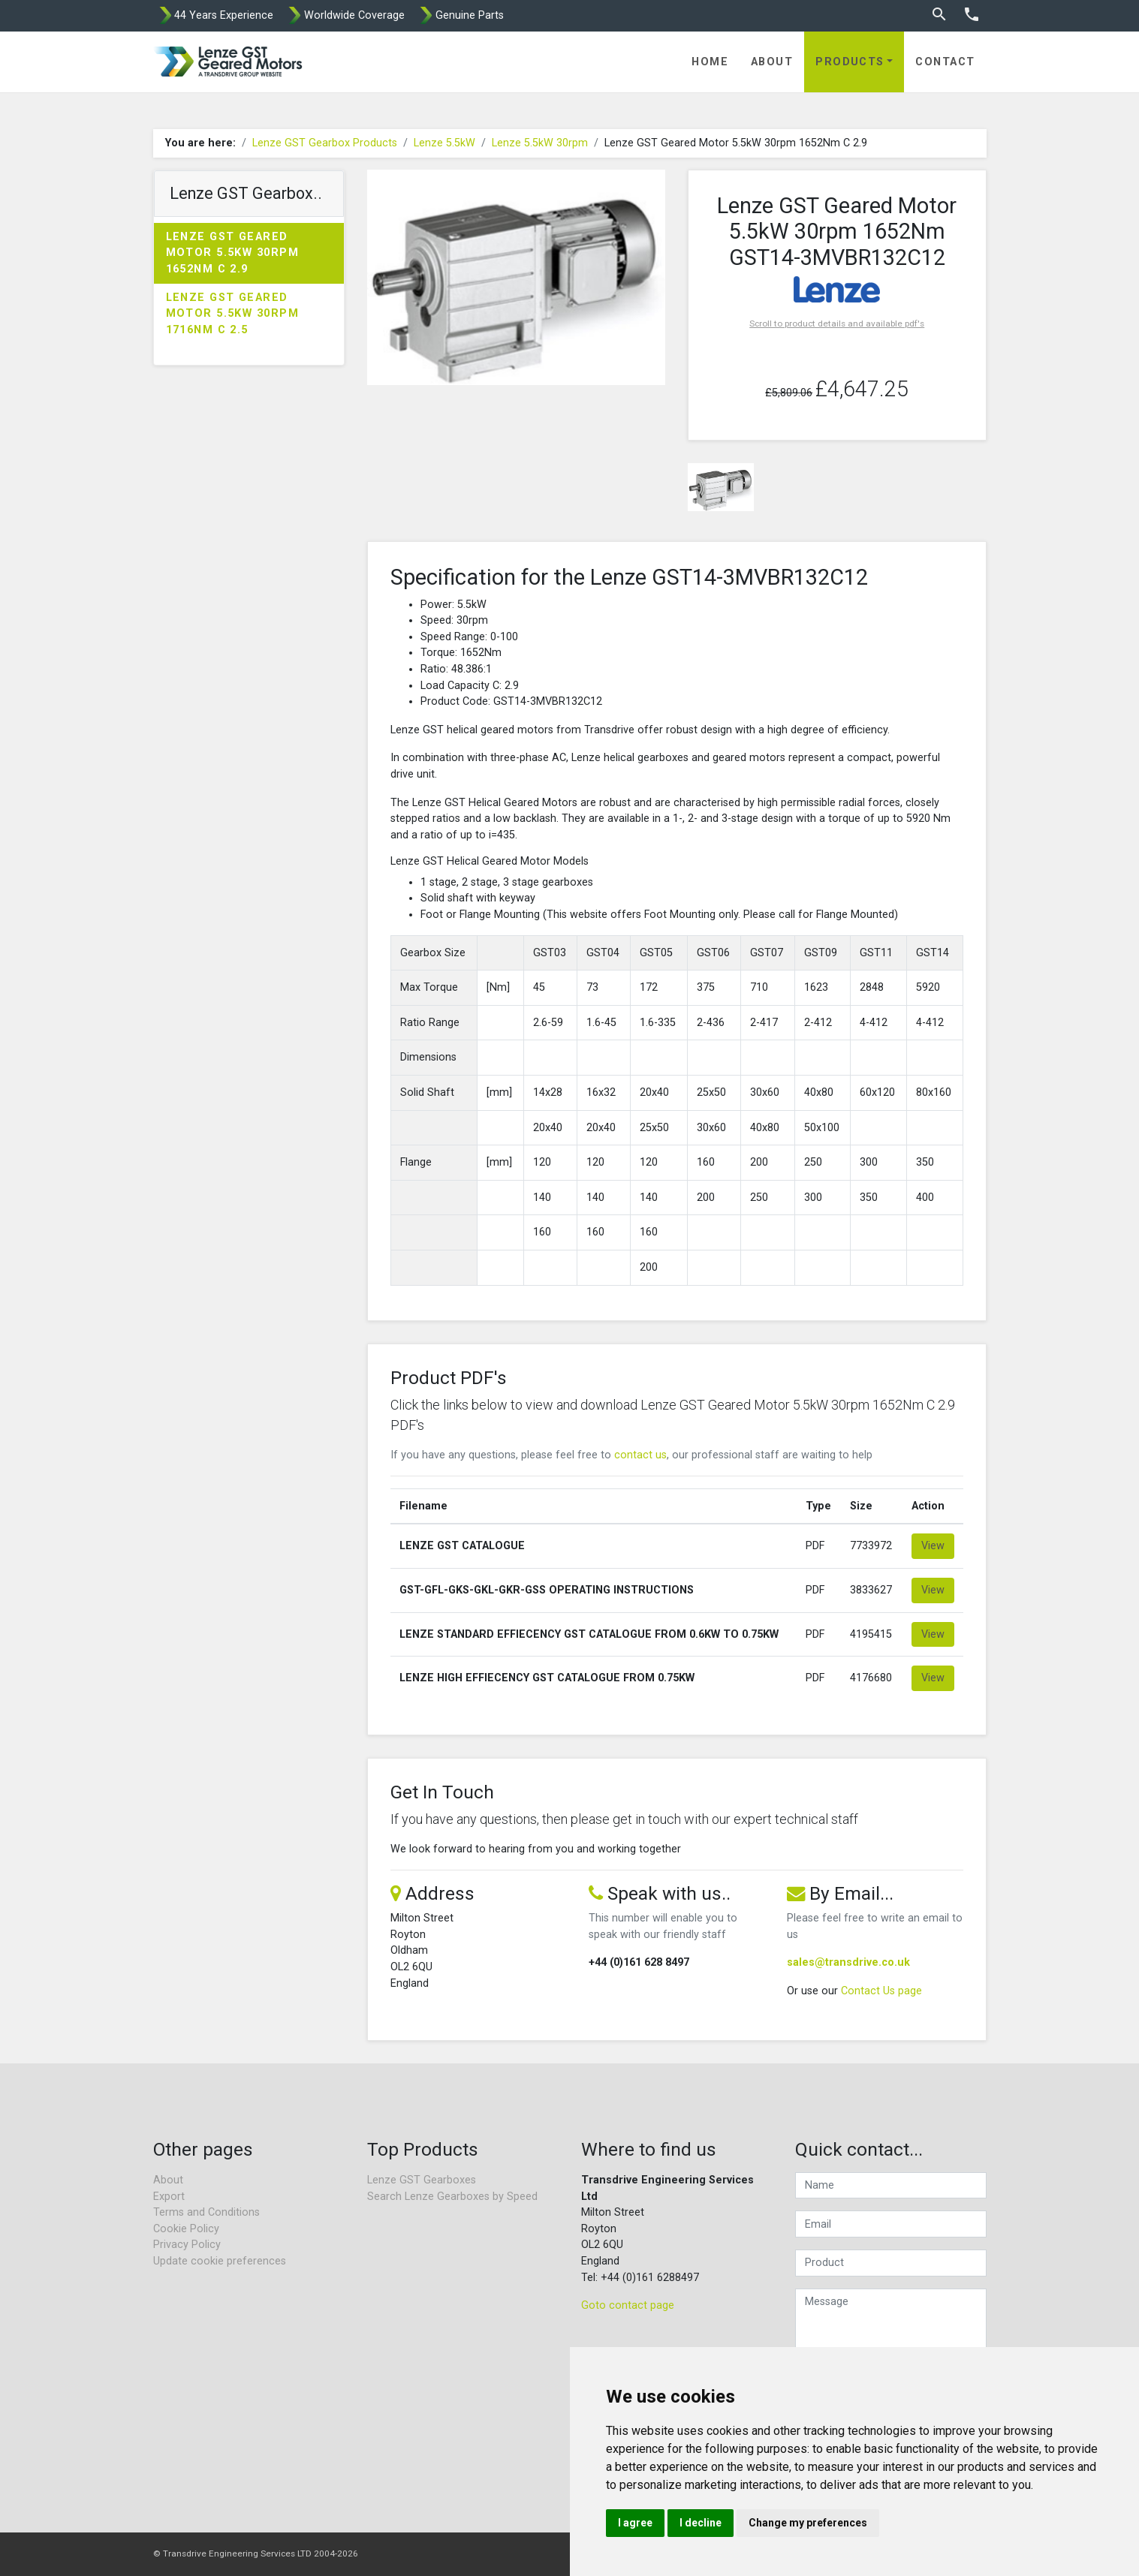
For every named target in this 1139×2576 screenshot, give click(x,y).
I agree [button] (635, 2523)
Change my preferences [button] (808, 2523)
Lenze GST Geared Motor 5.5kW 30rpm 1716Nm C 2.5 (232, 313)
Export (169, 2196)
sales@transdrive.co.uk (848, 1962)
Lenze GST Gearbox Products (324, 143)
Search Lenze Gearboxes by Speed (452, 2196)
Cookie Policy (186, 2228)
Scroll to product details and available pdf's (836, 323)
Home (710, 62)
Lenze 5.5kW (444, 143)
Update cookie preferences (219, 2261)
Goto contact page (627, 2305)
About (772, 62)
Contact (945, 62)
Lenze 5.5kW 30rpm (540, 143)
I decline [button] (700, 2523)
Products (849, 62)
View (933, 1545)
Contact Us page (881, 1991)
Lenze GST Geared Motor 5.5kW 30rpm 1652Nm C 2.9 (232, 252)
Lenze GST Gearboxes (421, 2180)
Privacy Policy (187, 2244)
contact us (640, 1455)
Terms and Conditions (206, 2212)
